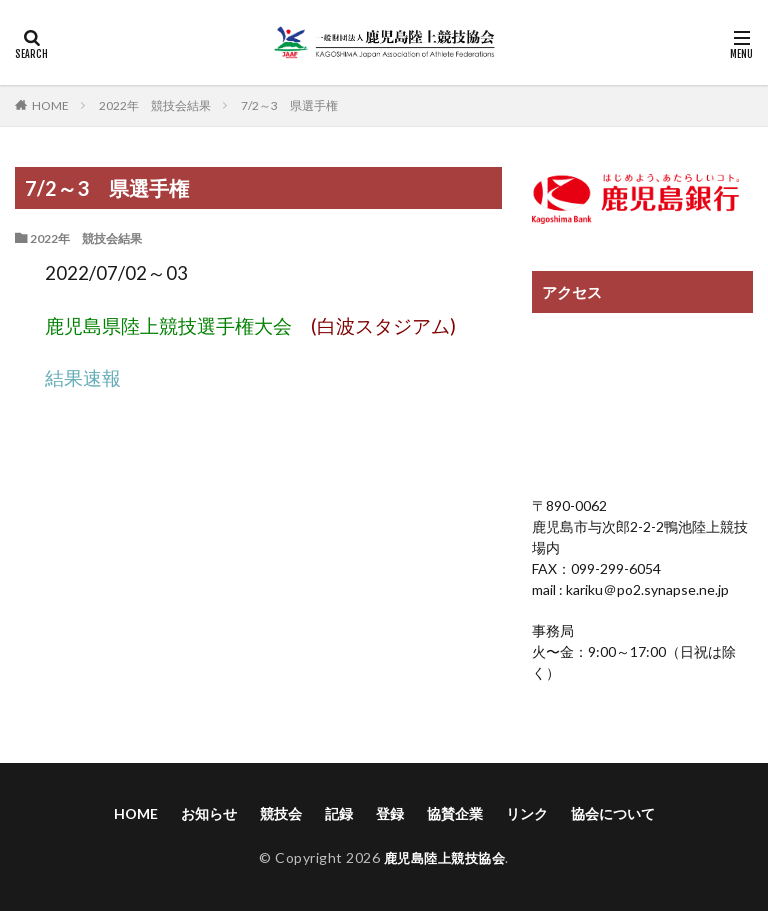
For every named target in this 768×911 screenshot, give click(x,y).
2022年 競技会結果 (155, 105)
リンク (527, 813)
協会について (613, 813)
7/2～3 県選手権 (289, 105)
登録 (390, 813)
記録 (339, 813)
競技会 (281, 813)
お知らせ (209, 813)
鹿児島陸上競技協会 (444, 857)
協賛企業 (455, 813)
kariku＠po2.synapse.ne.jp (646, 589)
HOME (50, 105)
